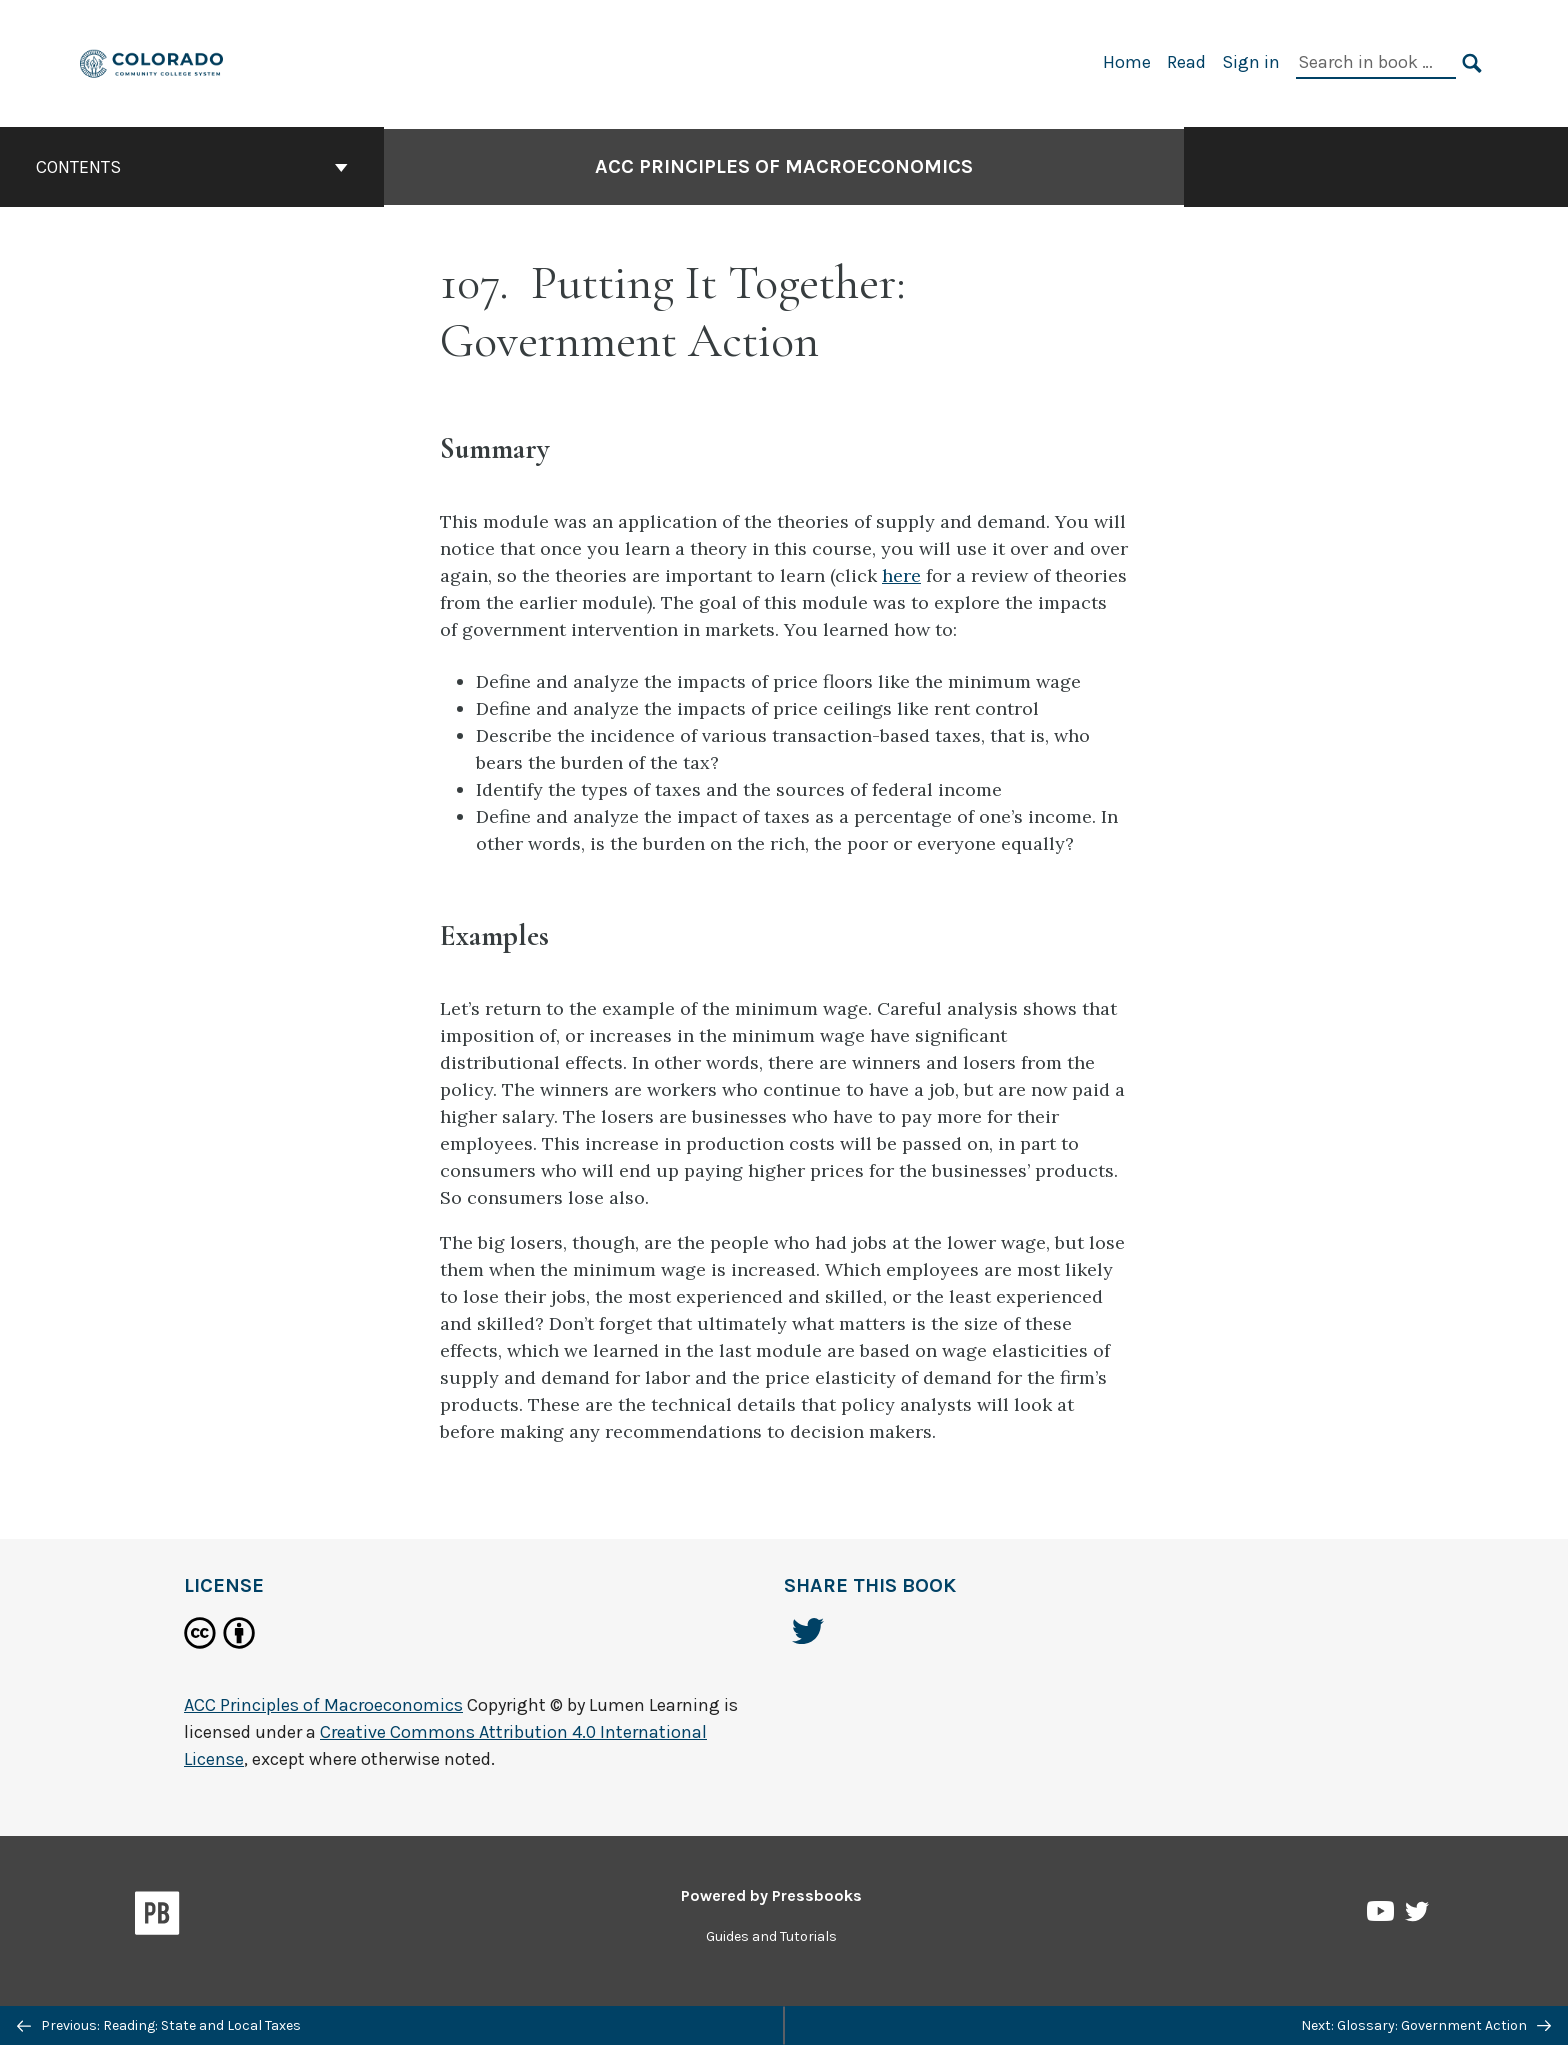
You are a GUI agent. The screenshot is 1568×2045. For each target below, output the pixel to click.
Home (1127, 62)
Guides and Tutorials (771, 1936)
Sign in (1251, 62)
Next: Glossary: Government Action (1426, 2025)
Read (1186, 62)
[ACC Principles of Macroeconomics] (152, 61)
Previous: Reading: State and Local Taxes (159, 2025)
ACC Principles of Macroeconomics (784, 166)
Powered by (771, 1895)
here (901, 575)
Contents (192, 167)
